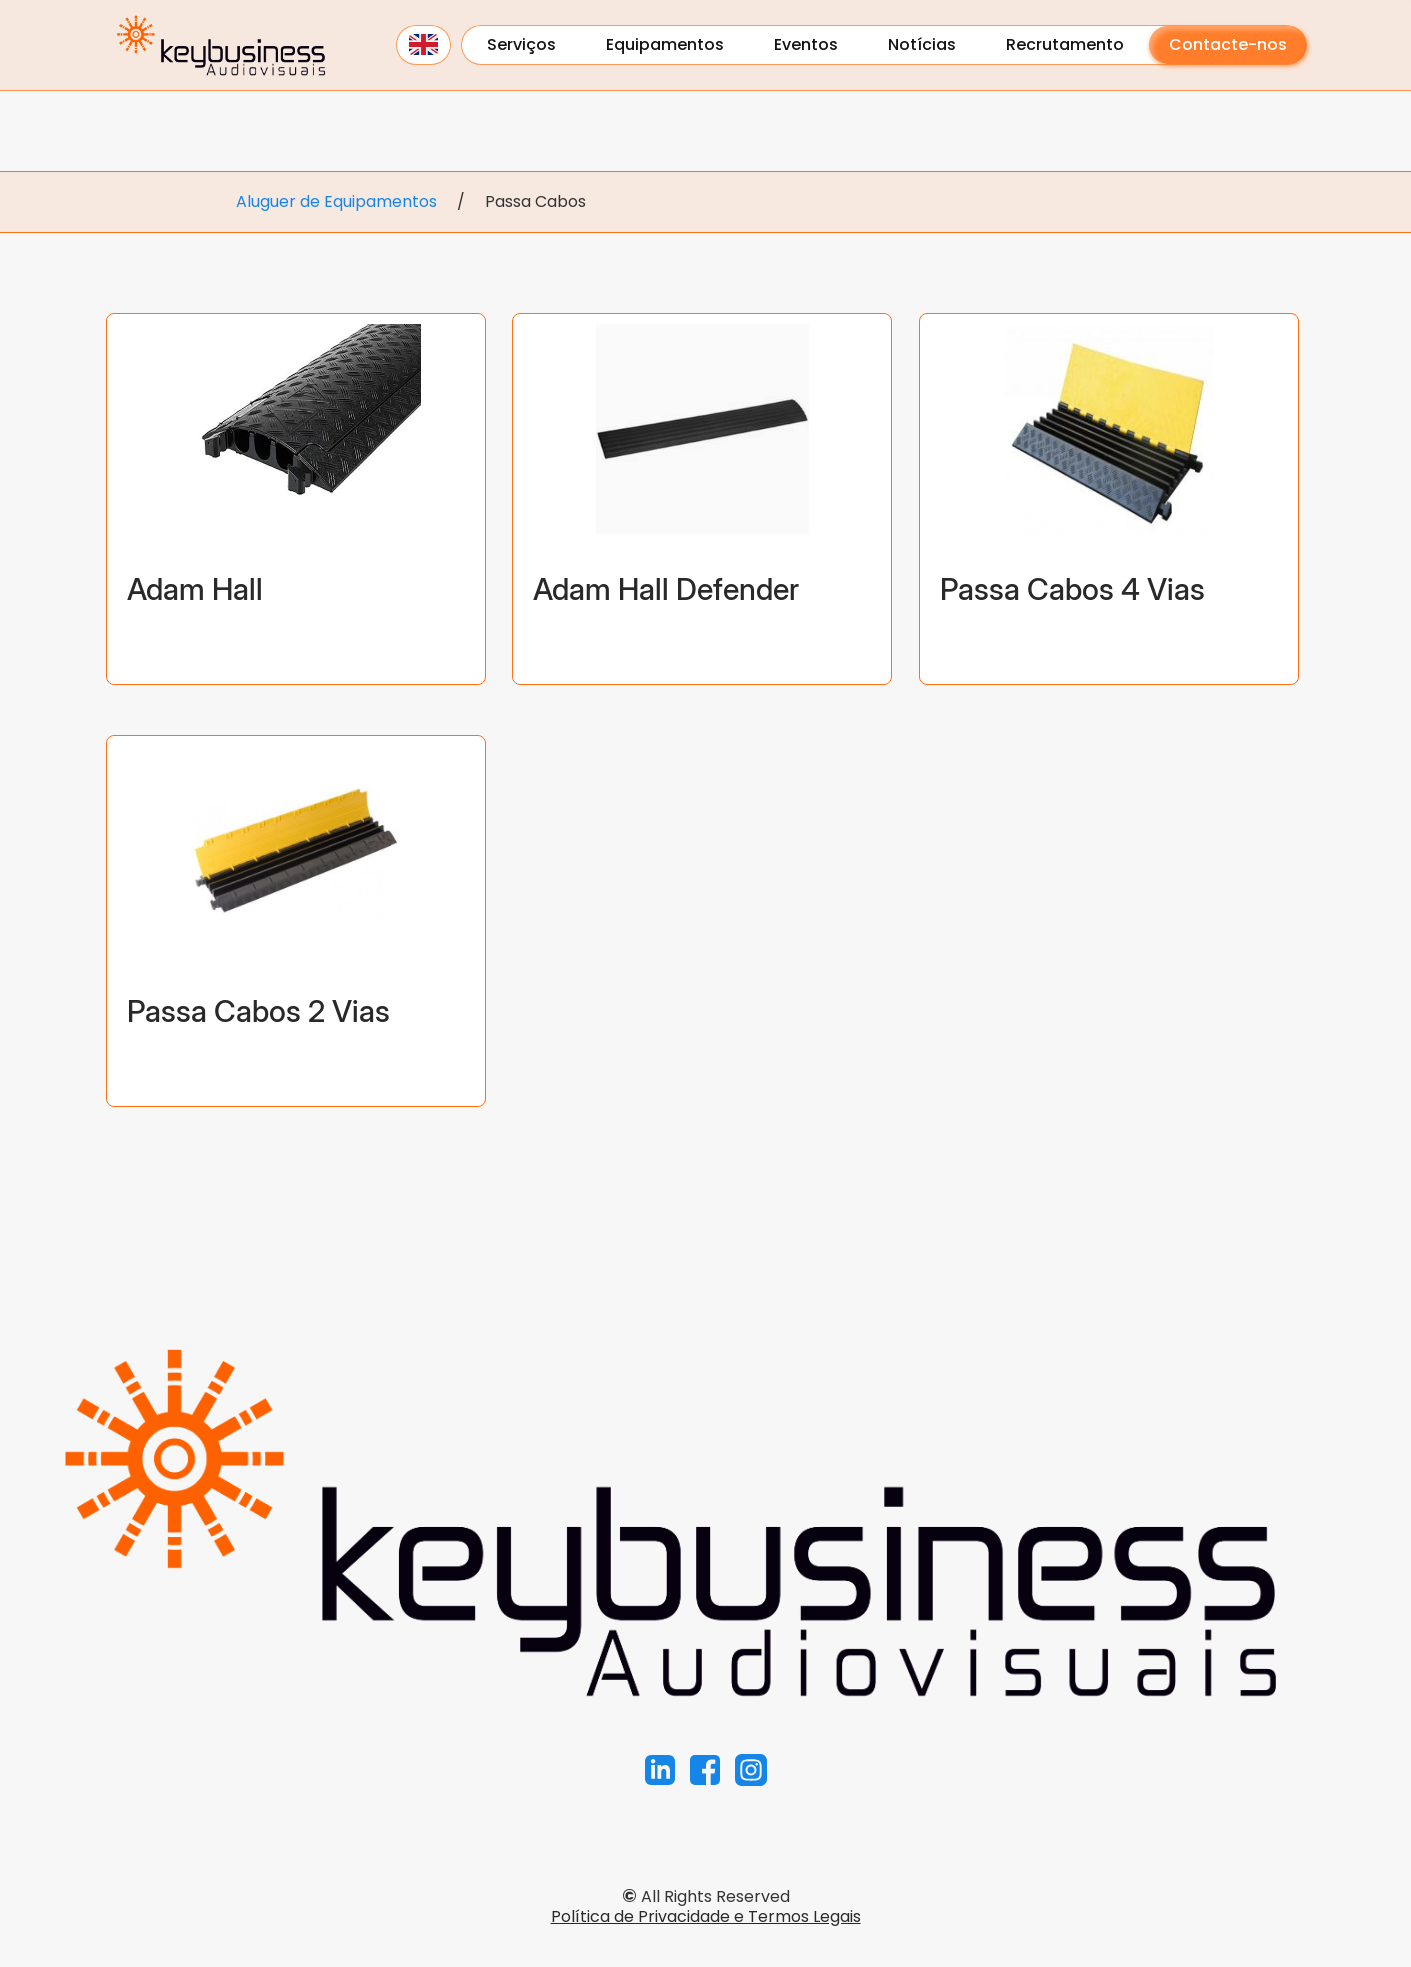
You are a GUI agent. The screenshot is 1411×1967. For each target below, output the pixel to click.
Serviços (521, 44)
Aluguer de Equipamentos (336, 202)
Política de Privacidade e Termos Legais (706, 1917)
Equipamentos (665, 44)
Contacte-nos (1228, 44)
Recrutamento (1065, 44)
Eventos (806, 44)
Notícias (922, 44)
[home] (221, 45)
